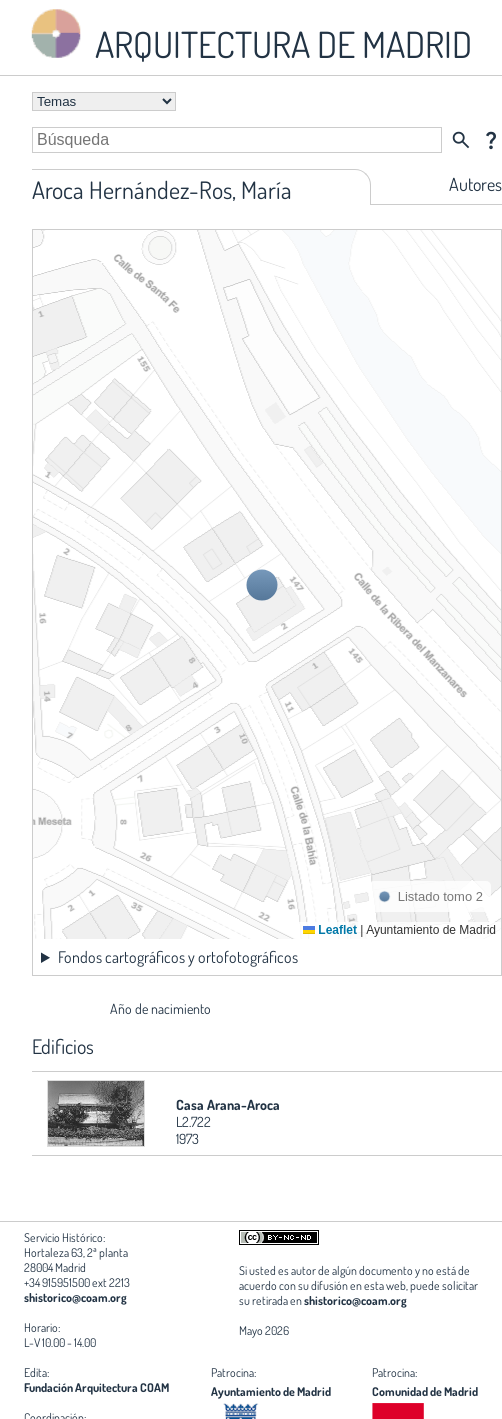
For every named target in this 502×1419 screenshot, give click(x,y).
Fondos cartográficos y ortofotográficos (178, 957)
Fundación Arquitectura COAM (96, 1387)
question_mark (491, 140)
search (461, 140)
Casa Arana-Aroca (228, 1104)
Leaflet (330, 930)
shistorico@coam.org (75, 1297)
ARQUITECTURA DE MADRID (248, 35)
